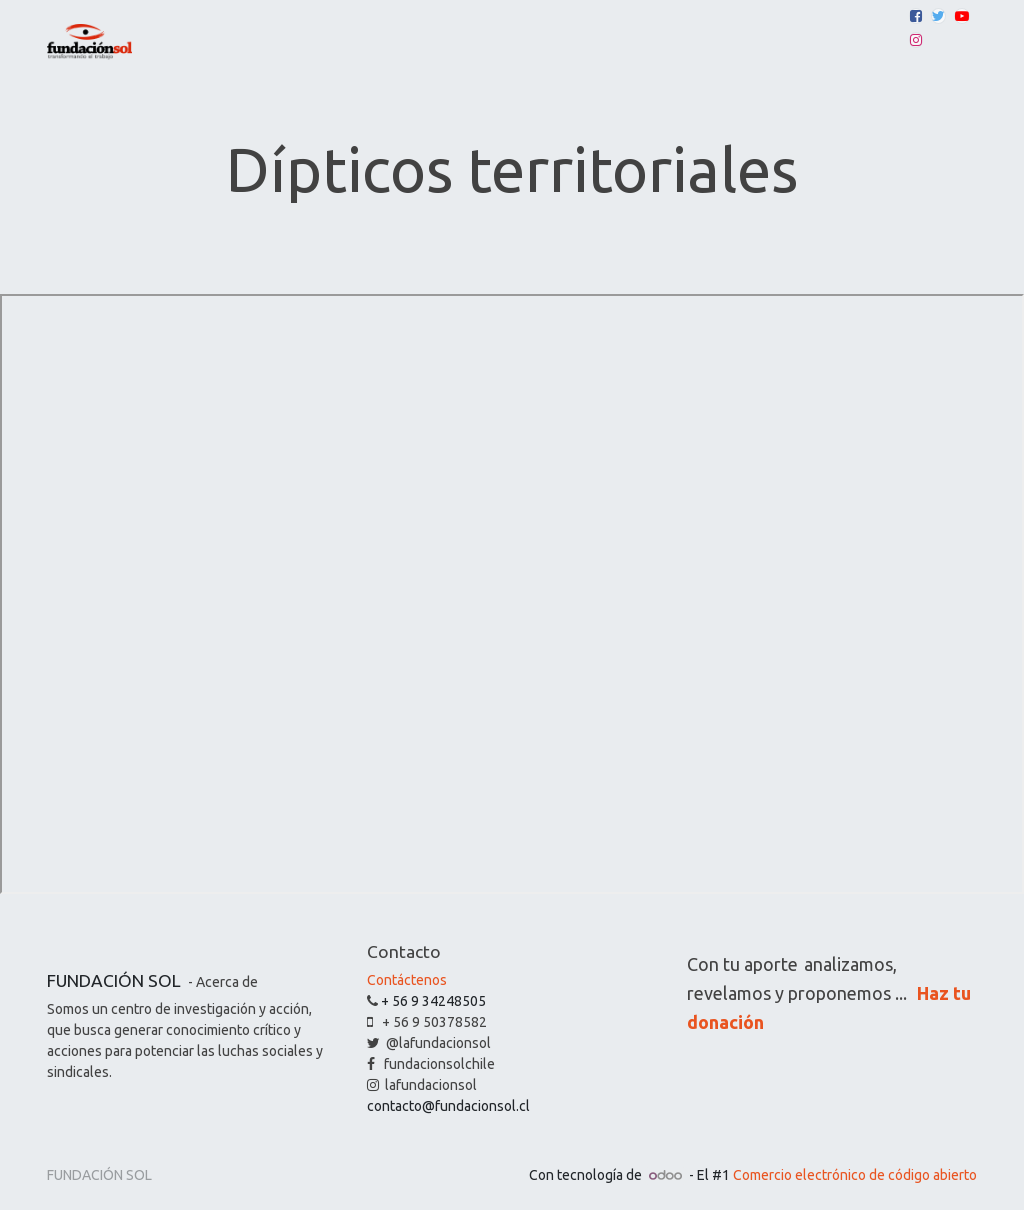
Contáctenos (407, 980)
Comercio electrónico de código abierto (855, 1175)
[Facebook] (916, 16)
